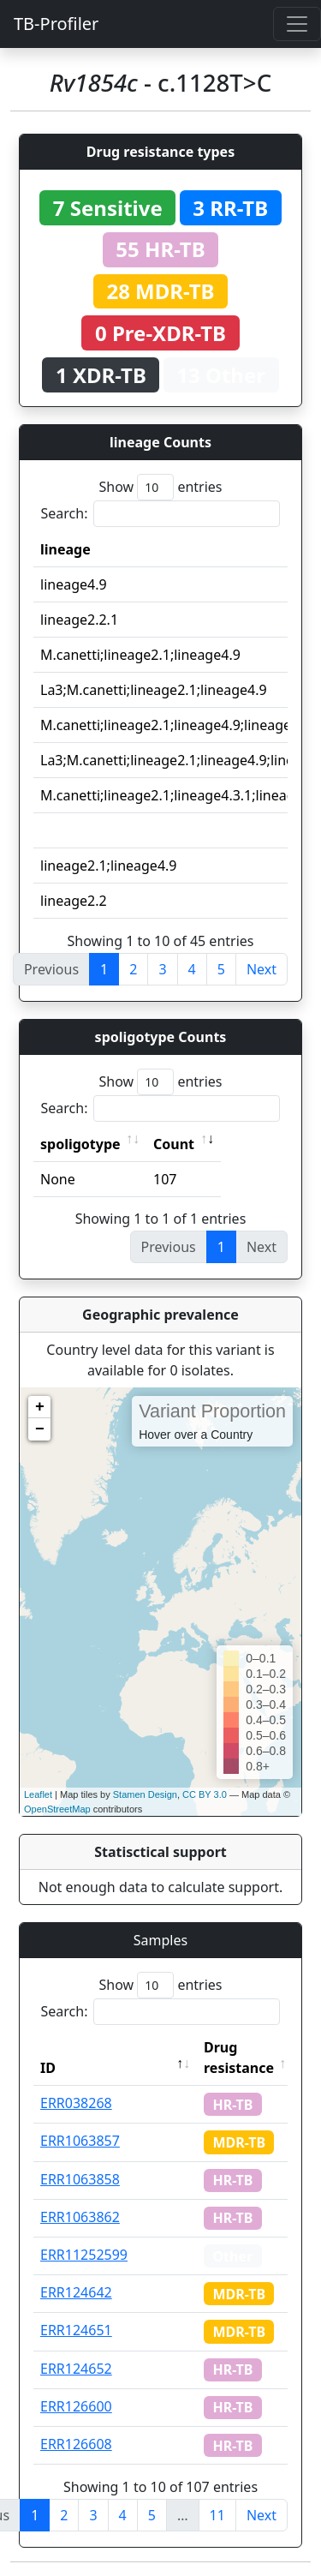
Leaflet (38, 1794)
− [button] (40, 1429)
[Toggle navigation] (297, 24)
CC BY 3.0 (204, 1794)
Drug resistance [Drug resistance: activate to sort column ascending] (239, 2057)
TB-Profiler (56, 23)
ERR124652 (76, 2368)
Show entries (160, 487)
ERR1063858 (80, 2179)
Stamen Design (145, 1794)
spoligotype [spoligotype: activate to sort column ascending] (80, 1144)
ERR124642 (76, 2292)
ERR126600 (76, 2406)
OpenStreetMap (57, 1809)
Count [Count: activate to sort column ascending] (173, 1144)
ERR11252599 (84, 2254)
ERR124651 (76, 2330)
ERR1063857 (80, 2140)
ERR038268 (76, 2103)
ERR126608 (76, 2444)
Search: (161, 513)
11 (217, 2515)
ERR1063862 (80, 2217)
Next (261, 969)
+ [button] (40, 1407)
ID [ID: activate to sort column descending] (48, 2067)
